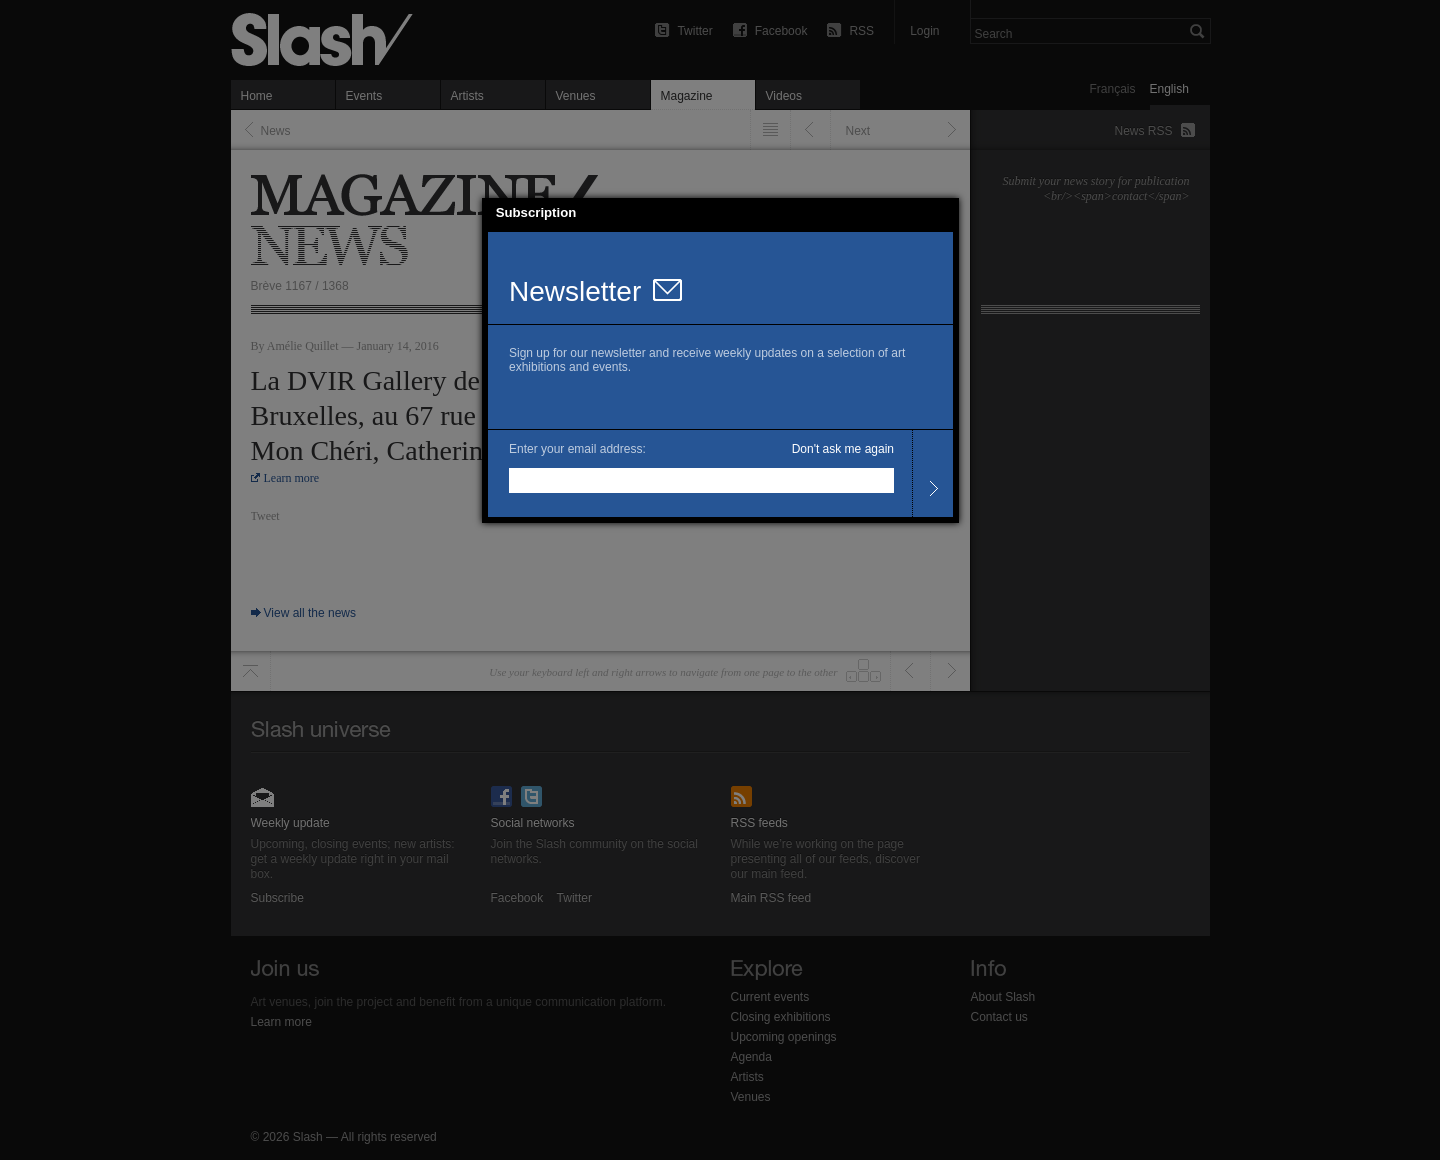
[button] (944, 213)
